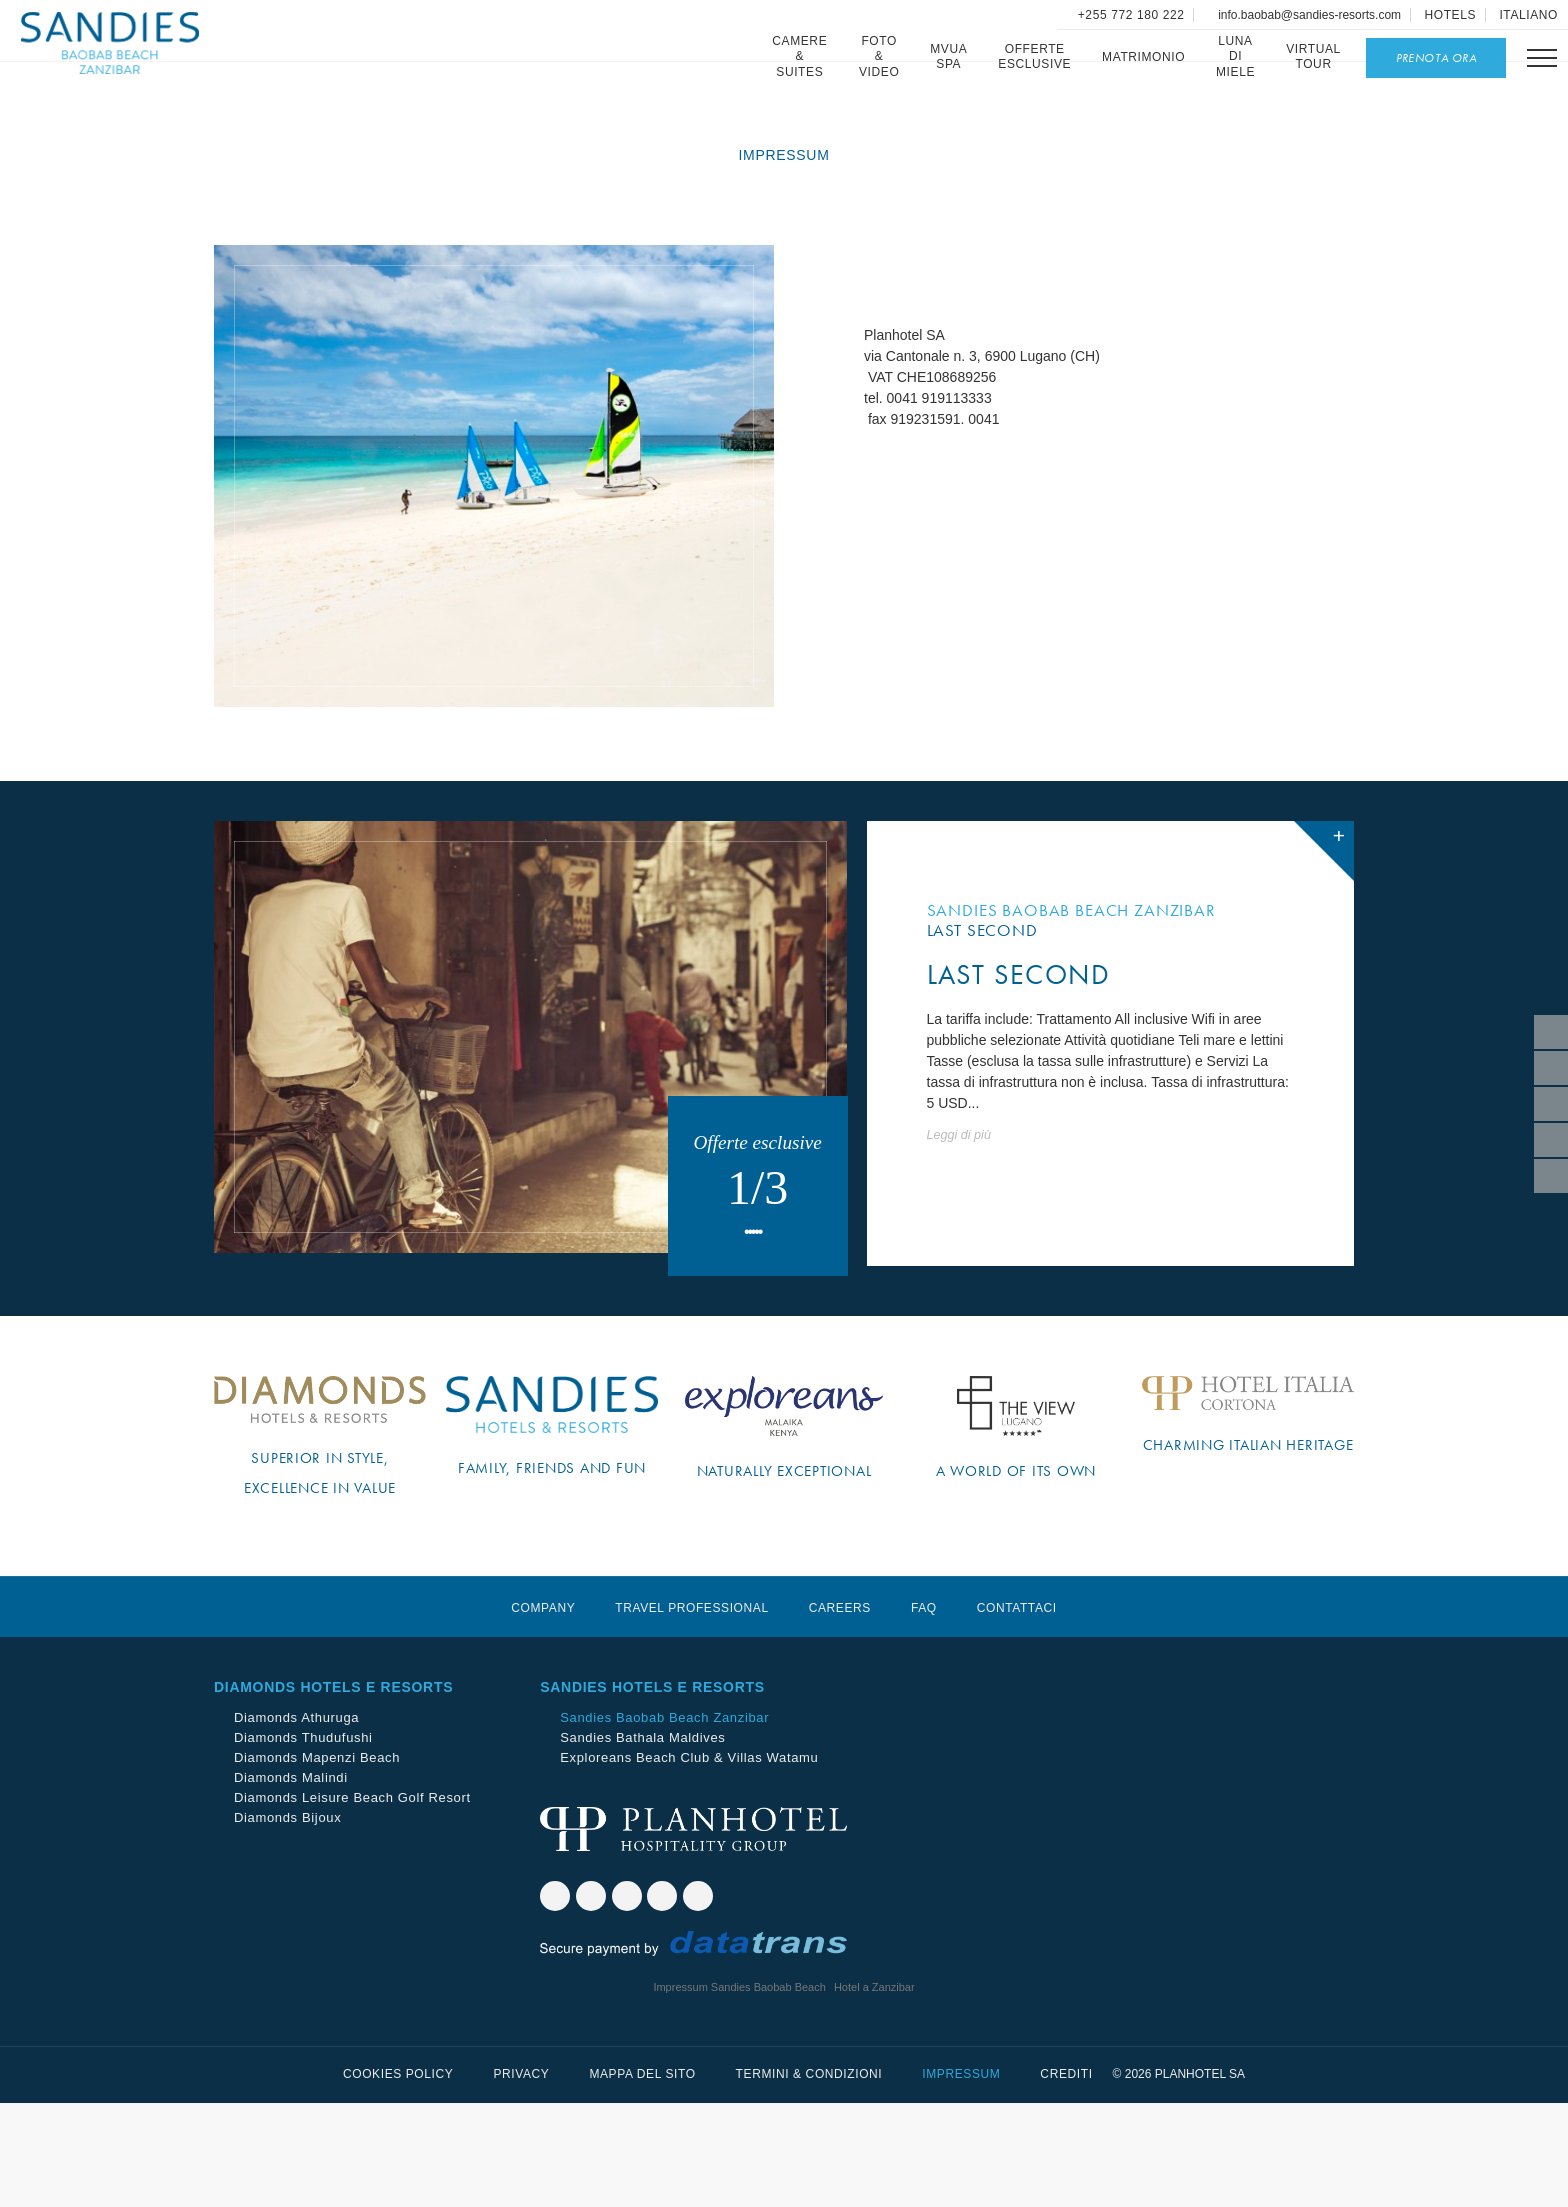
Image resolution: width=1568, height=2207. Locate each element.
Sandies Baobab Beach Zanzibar (664, 1821)
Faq (924, 1712)
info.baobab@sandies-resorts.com (1308, 15)
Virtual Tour (1310, 57)
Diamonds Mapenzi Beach (317, 1861)
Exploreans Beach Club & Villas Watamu (689, 1861)
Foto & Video (876, 56)
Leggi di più (959, 1219)
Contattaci (1017, 1712)
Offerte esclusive (1031, 57)
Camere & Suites (796, 56)
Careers (840, 1712)
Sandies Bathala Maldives (642, 1841)
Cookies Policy (398, 2178)
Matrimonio (1140, 57)
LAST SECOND (1018, 1058)
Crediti (1066, 2178)
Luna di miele (1232, 56)
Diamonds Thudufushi (303, 1841)
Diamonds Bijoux (287, 1921)
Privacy (521, 2178)
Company (543, 1712)
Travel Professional (691, 1712)
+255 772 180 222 (1129, 15)
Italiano (1528, 15)
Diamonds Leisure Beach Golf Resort (352, 1901)
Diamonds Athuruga (296, 1821)
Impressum (961, 2178)
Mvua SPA (945, 57)
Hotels (1450, 15)
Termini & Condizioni (809, 2178)
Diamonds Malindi (291, 1881)
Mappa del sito (642, 2178)
